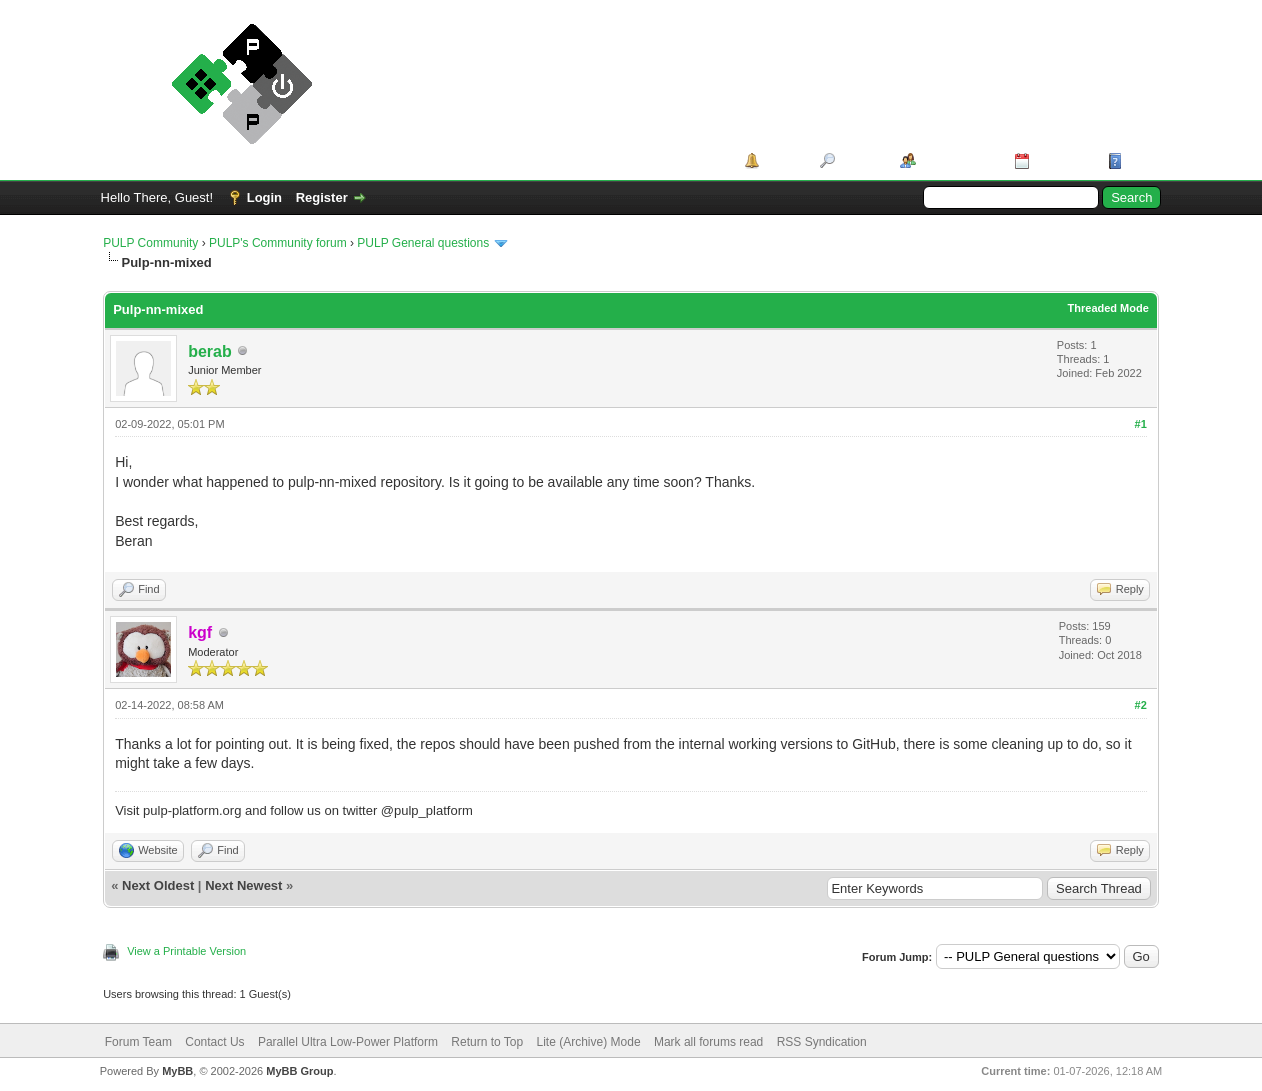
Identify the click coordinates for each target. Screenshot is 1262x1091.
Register (322, 197)
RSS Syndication (822, 1042)
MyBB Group (299, 1071)
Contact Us (214, 1042)
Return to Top (487, 1042)
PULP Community (150, 243)
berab (210, 351)
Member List (958, 160)
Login (264, 197)
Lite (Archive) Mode (589, 1042)
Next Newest (243, 885)
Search (860, 160)
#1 (1141, 424)
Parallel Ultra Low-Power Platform (348, 1042)
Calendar (1062, 160)
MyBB (177, 1071)
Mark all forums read (708, 1042)
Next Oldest (158, 885)
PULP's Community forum (278, 243)
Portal (782, 160)
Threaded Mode (1108, 308)
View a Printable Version (186, 951)
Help (1141, 160)
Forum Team (138, 1042)
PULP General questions (423, 243)
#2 (1141, 705)
